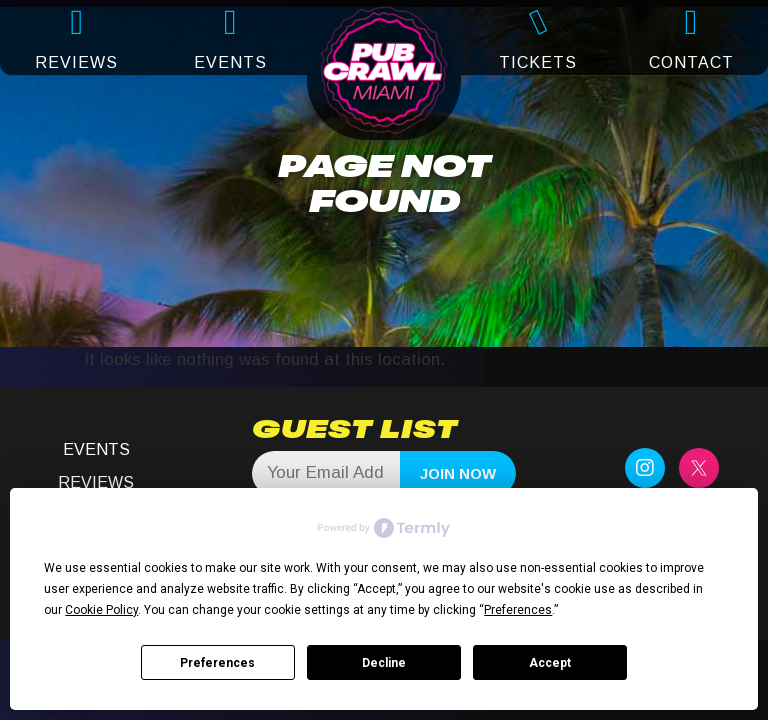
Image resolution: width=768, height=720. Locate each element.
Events (96, 449)
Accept (550, 663)
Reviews (96, 482)
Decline (384, 663)
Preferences (217, 663)
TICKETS (538, 62)
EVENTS (230, 62)
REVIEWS (76, 62)
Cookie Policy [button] (101, 610)
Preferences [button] (518, 610)
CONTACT (691, 62)
